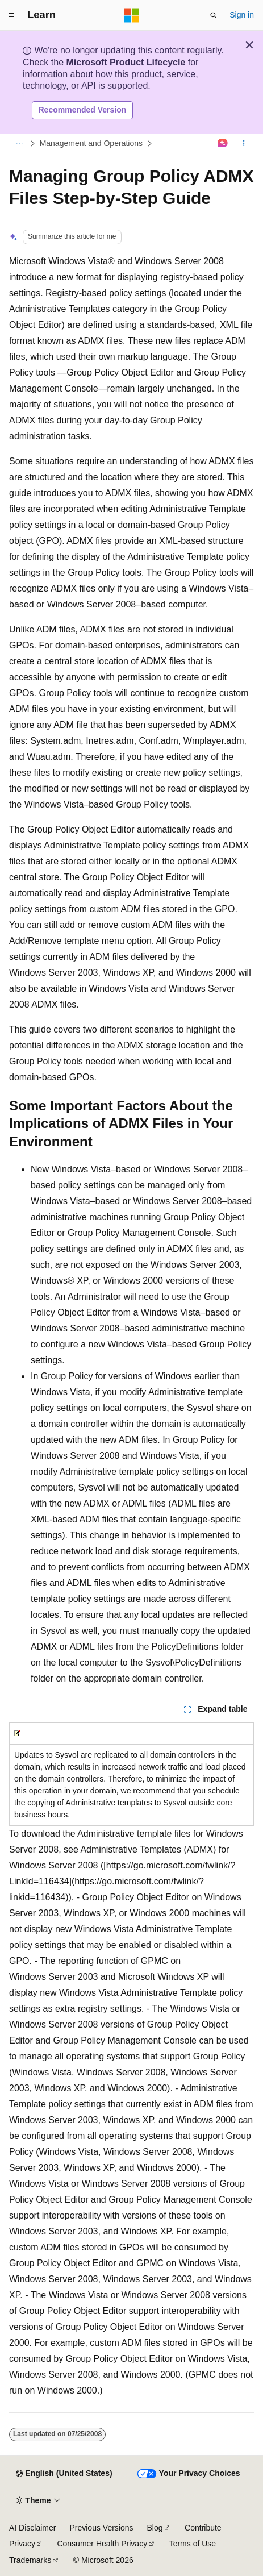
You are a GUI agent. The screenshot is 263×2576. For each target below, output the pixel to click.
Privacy (22, 2543)
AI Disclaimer (32, 2527)
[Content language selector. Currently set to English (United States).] (64, 2474)
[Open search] (213, 15)
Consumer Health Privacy (102, 2543)
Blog (155, 2527)
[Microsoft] (131, 15)
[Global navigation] (11, 15)
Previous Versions (101, 2527)
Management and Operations (91, 143)
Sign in (241, 14)
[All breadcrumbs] (19, 143)
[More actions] (244, 143)
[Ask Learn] (223, 143)
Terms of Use (192, 2543)
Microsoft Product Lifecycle (125, 62)
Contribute (203, 2527)
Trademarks (30, 2560)
